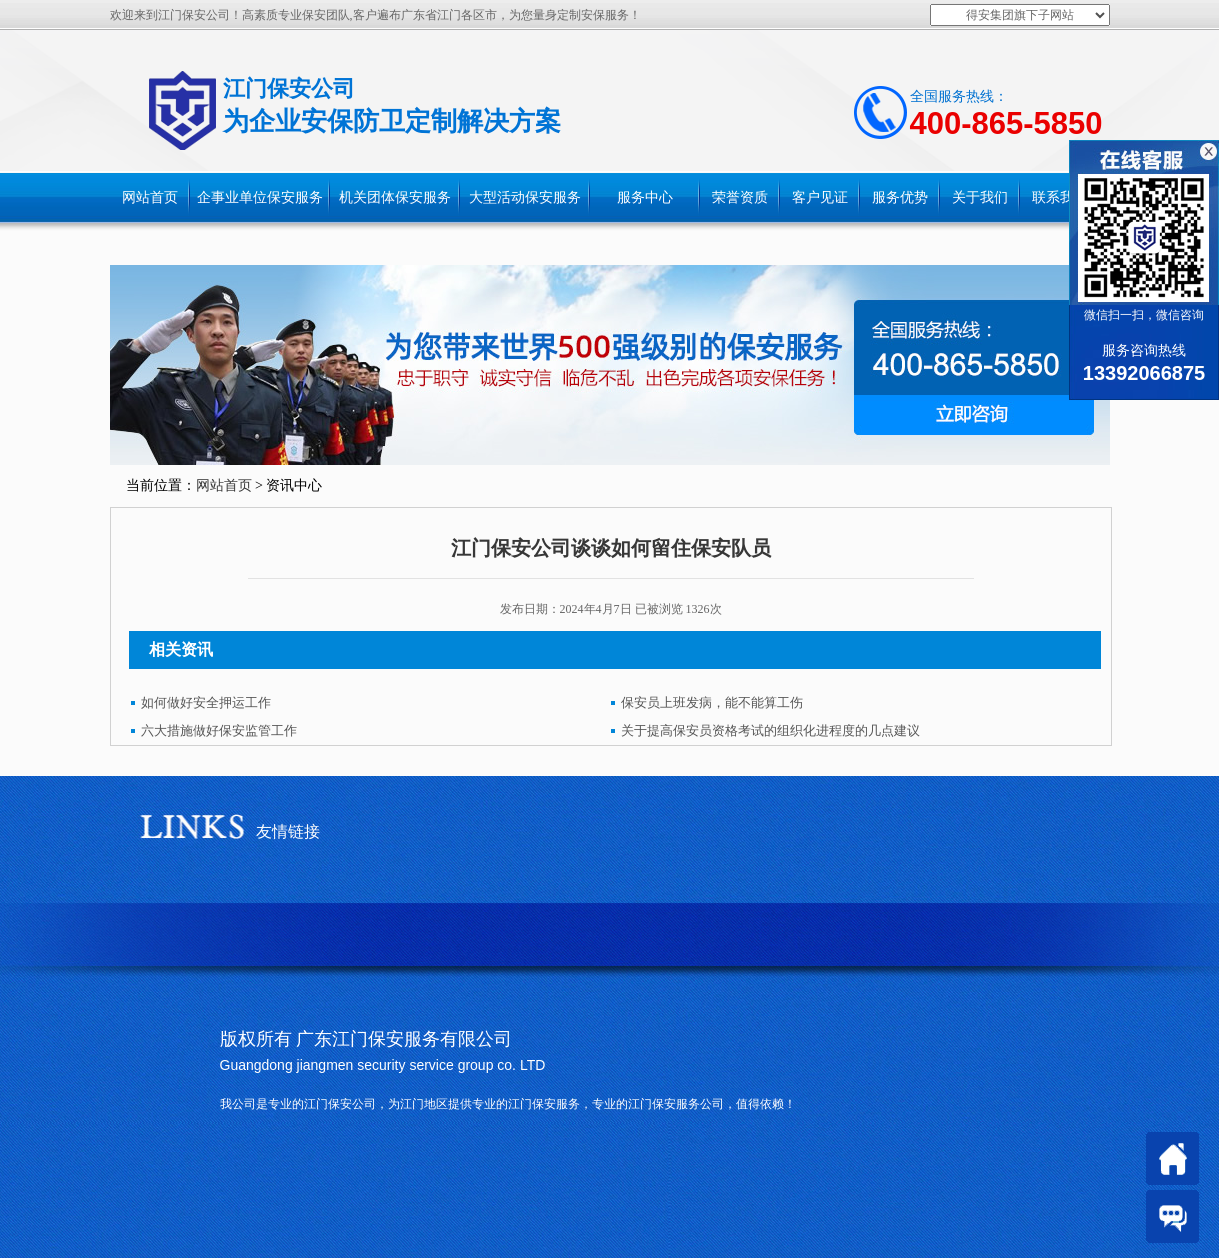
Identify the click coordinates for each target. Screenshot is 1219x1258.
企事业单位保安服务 (260, 197)
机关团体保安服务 (395, 197)
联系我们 (1060, 197)
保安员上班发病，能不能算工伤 (712, 702)
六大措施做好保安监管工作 (219, 730)
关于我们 (980, 197)
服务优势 (900, 197)
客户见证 (820, 197)
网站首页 (150, 197)
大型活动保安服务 (525, 197)
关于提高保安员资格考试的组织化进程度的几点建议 (770, 730)
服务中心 (645, 197)
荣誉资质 (740, 197)
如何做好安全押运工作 (206, 702)
